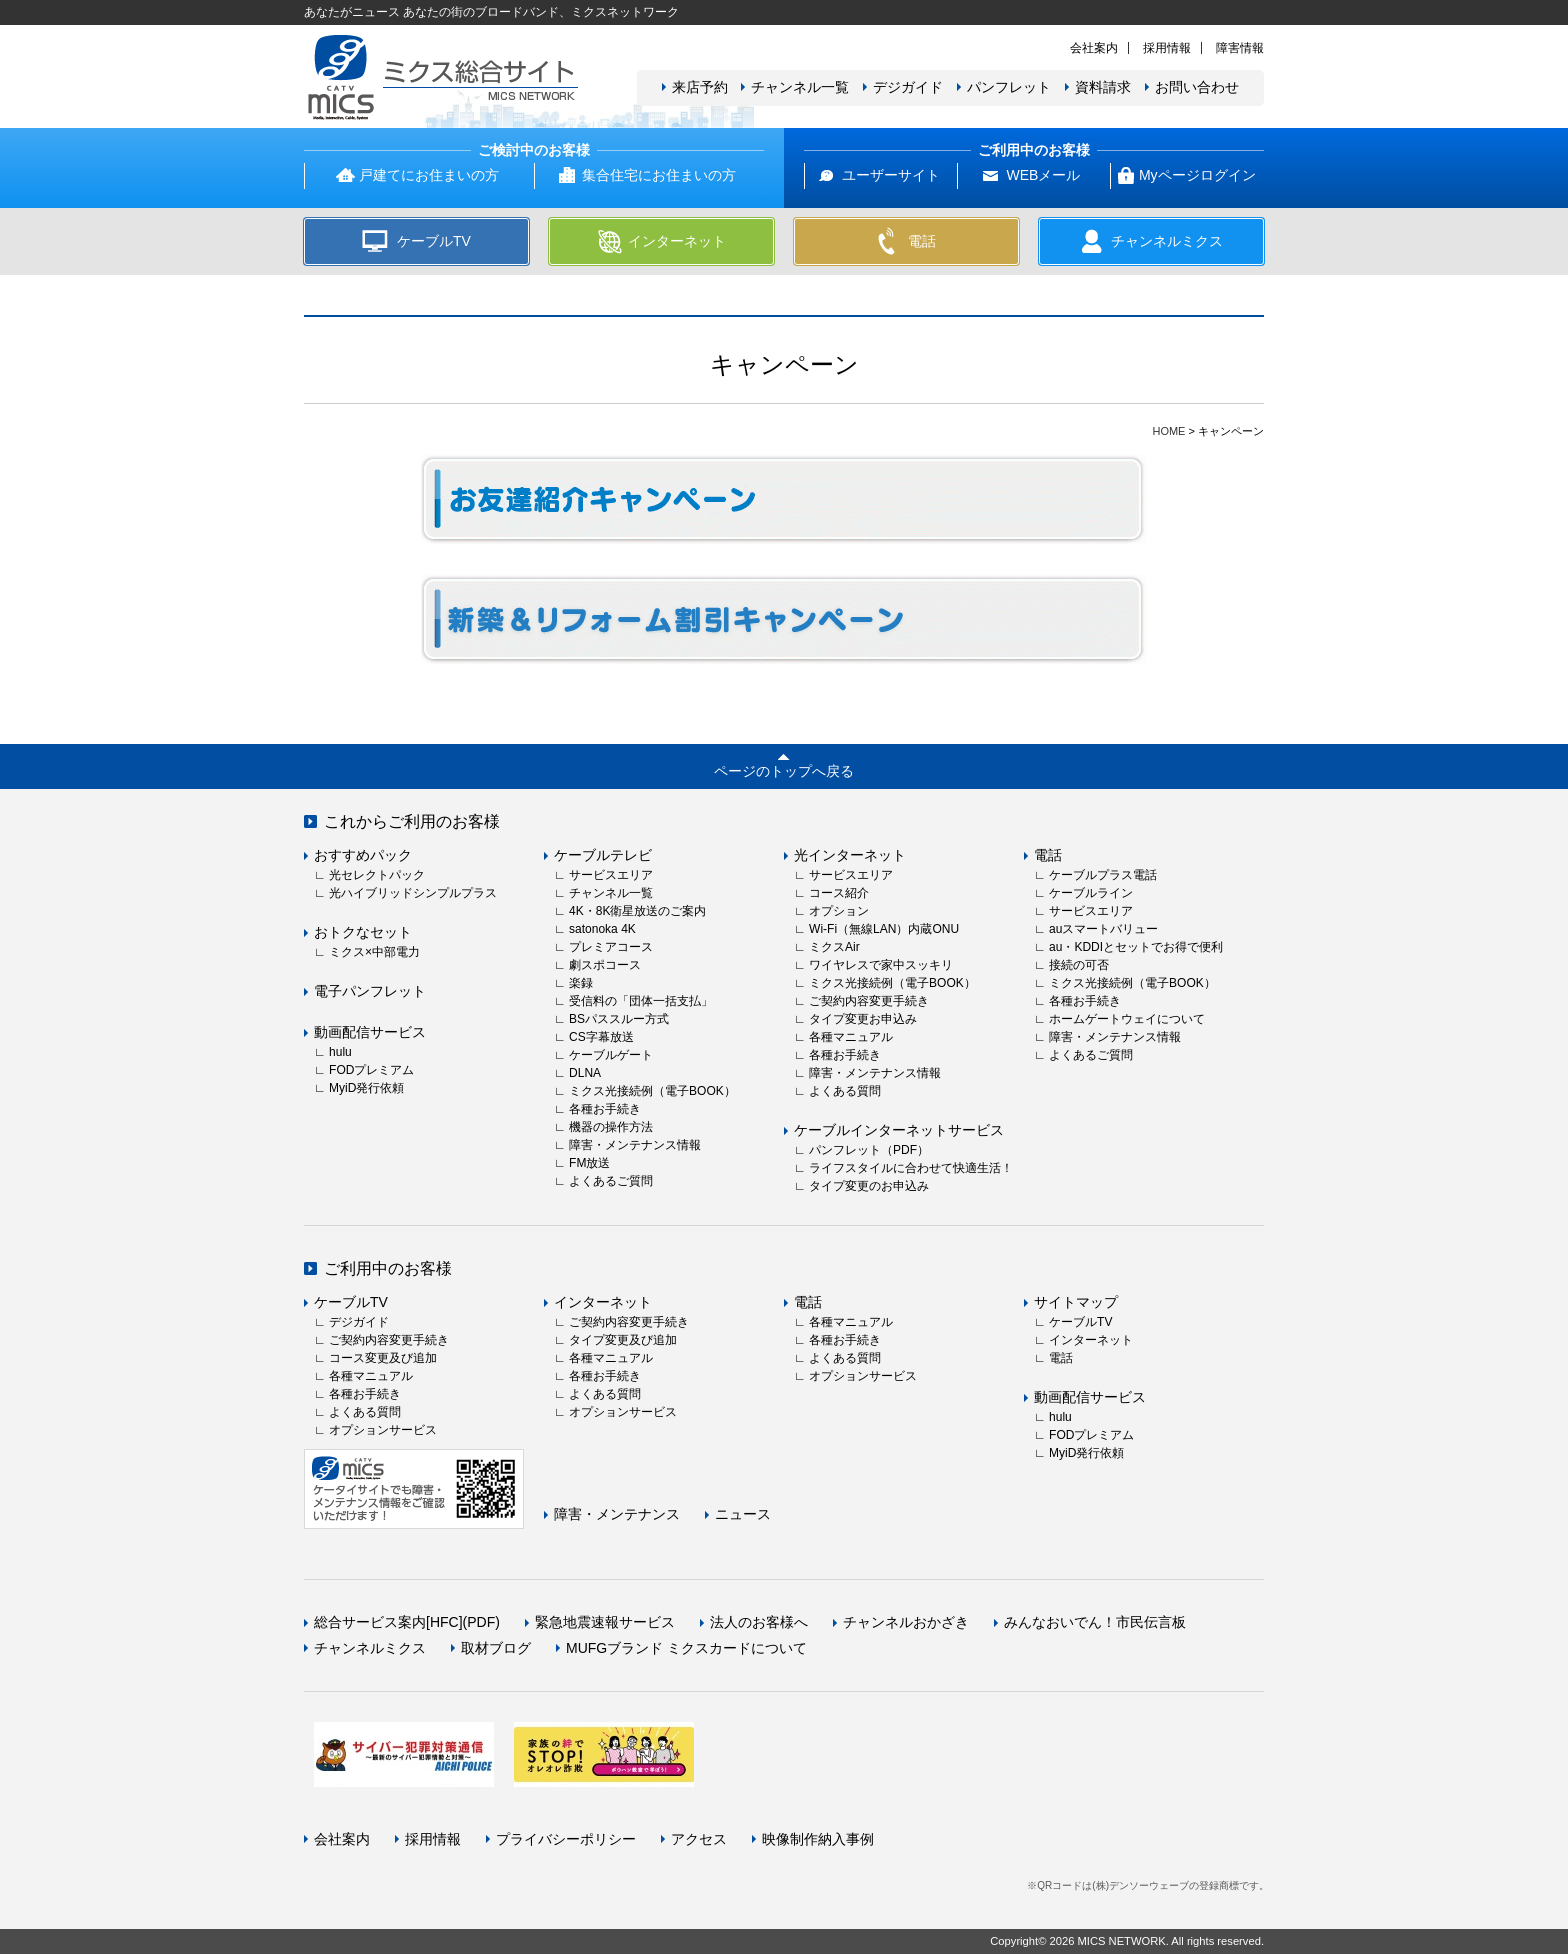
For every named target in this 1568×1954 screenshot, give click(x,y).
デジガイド (908, 87)
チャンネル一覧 (800, 87)
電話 (1048, 855)
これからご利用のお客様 (412, 821)
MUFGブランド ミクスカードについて (686, 1648)
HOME (1168, 431)
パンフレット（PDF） (869, 1150)
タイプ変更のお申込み (869, 1186)
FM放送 (589, 1163)
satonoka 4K (602, 929)
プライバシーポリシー (566, 1839)
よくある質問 (845, 1091)
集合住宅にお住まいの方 (659, 175)
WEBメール (1043, 175)
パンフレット (1009, 87)
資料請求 (1103, 87)
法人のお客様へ (759, 1622)
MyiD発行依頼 (366, 1088)
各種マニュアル (851, 1037)
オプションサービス (383, 1430)
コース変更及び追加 (383, 1358)
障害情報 (1240, 48)
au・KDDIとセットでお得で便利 (1136, 947)
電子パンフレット (370, 991)
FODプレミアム (371, 1070)
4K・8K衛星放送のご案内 (637, 911)
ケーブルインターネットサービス (899, 1130)
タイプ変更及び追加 (623, 1340)
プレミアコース (611, 947)
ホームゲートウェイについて (1127, 1019)
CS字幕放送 (601, 1037)
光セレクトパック (377, 875)
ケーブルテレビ (603, 855)
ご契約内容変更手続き (869, 1001)
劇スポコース (605, 965)
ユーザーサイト (891, 175)
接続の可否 (1079, 965)
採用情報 (1167, 48)
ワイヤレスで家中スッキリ (881, 965)
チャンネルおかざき (906, 1622)
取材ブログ (496, 1648)
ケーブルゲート (611, 1055)
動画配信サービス (370, 1032)
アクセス (699, 1839)
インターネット (603, 1302)
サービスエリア (611, 875)
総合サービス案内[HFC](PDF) (407, 1622)
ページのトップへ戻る (784, 771)
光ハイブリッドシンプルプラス (413, 893)
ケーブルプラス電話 (1103, 875)
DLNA (585, 1073)
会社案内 (1094, 48)
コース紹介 (839, 893)
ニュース (743, 1514)
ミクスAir (834, 947)
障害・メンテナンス (617, 1514)
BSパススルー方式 (619, 1019)
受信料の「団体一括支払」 (641, 1001)
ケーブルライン (1091, 893)
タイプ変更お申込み (863, 1019)
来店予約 (700, 87)
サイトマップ (1076, 1302)
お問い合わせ (1197, 87)
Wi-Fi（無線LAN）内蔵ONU (884, 929)
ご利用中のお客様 (388, 1268)
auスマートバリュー (1103, 929)
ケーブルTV (351, 1302)
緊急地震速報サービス (605, 1622)
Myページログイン (1197, 175)
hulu (340, 1052)
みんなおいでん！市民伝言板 (1095, 1622)
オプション (839, 911)
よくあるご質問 (611, 1181)
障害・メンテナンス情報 (635, 1145)
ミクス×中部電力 (374, 952)
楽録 (581, 983)
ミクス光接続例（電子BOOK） (652, 1091)
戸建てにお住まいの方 (429, 175)
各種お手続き (605, 1109)
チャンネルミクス (370, 1648)
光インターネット (850, 855)
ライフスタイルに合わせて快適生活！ (911, 1168)
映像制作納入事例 (818, 1839)
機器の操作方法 (611, 1127)
